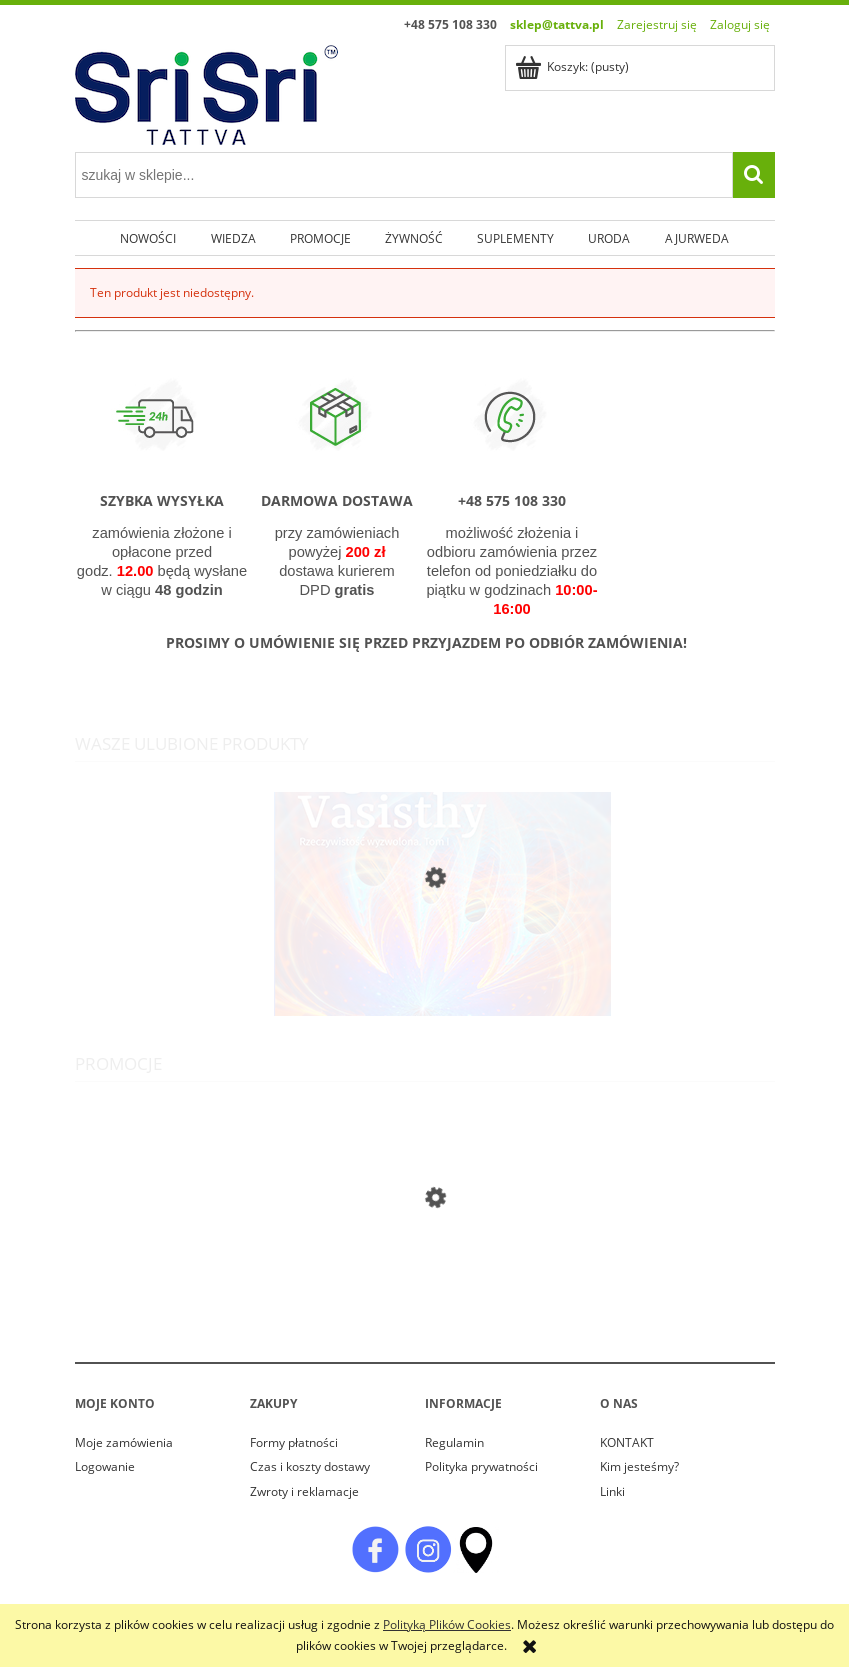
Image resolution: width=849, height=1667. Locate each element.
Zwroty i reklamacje (304, 1491)
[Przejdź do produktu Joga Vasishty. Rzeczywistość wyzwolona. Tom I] (425, 994)
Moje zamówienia (124, 1442)
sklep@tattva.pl (557, 24)
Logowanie (105, 1466)
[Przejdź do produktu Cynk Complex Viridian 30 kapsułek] (425, 1309)
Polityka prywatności (481, 1466)
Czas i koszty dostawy (310, 1466)
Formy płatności (294, 1442)
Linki (612, 1491)
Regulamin (454, 1442)
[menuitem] (148, 238)
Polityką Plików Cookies (447, 1624)
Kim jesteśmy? (639, 1466)
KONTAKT (627, 1442)
